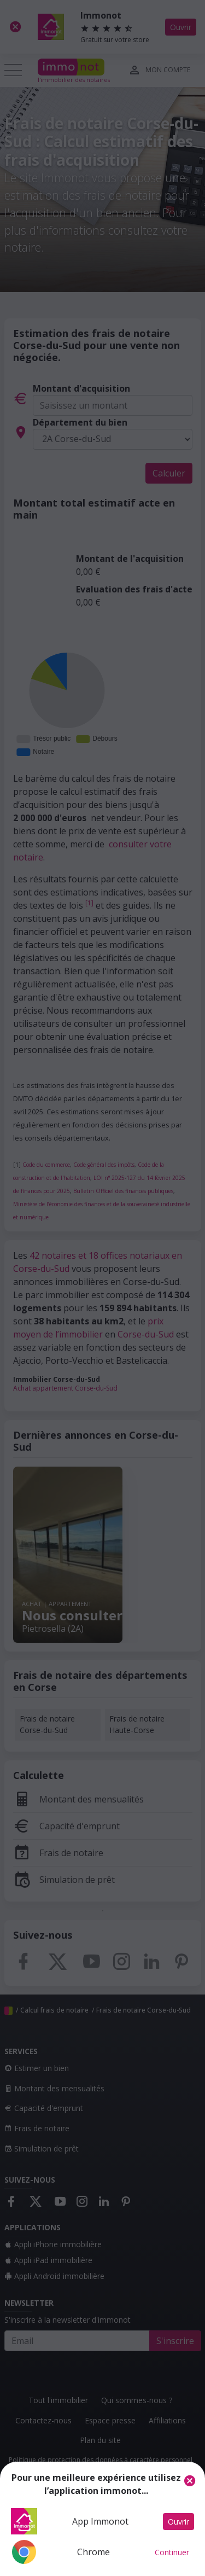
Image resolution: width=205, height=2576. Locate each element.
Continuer (172, 2552)
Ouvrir (178, 2521)
